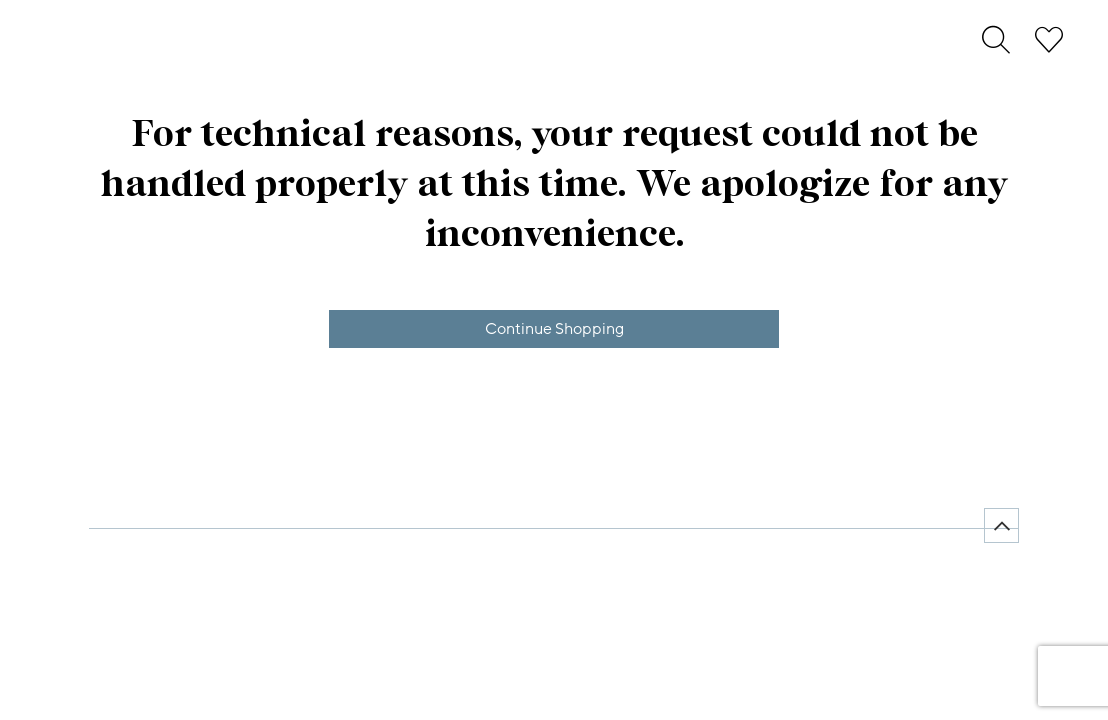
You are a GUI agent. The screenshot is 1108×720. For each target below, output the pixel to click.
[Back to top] (1001, 525)
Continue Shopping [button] (554, 329)
